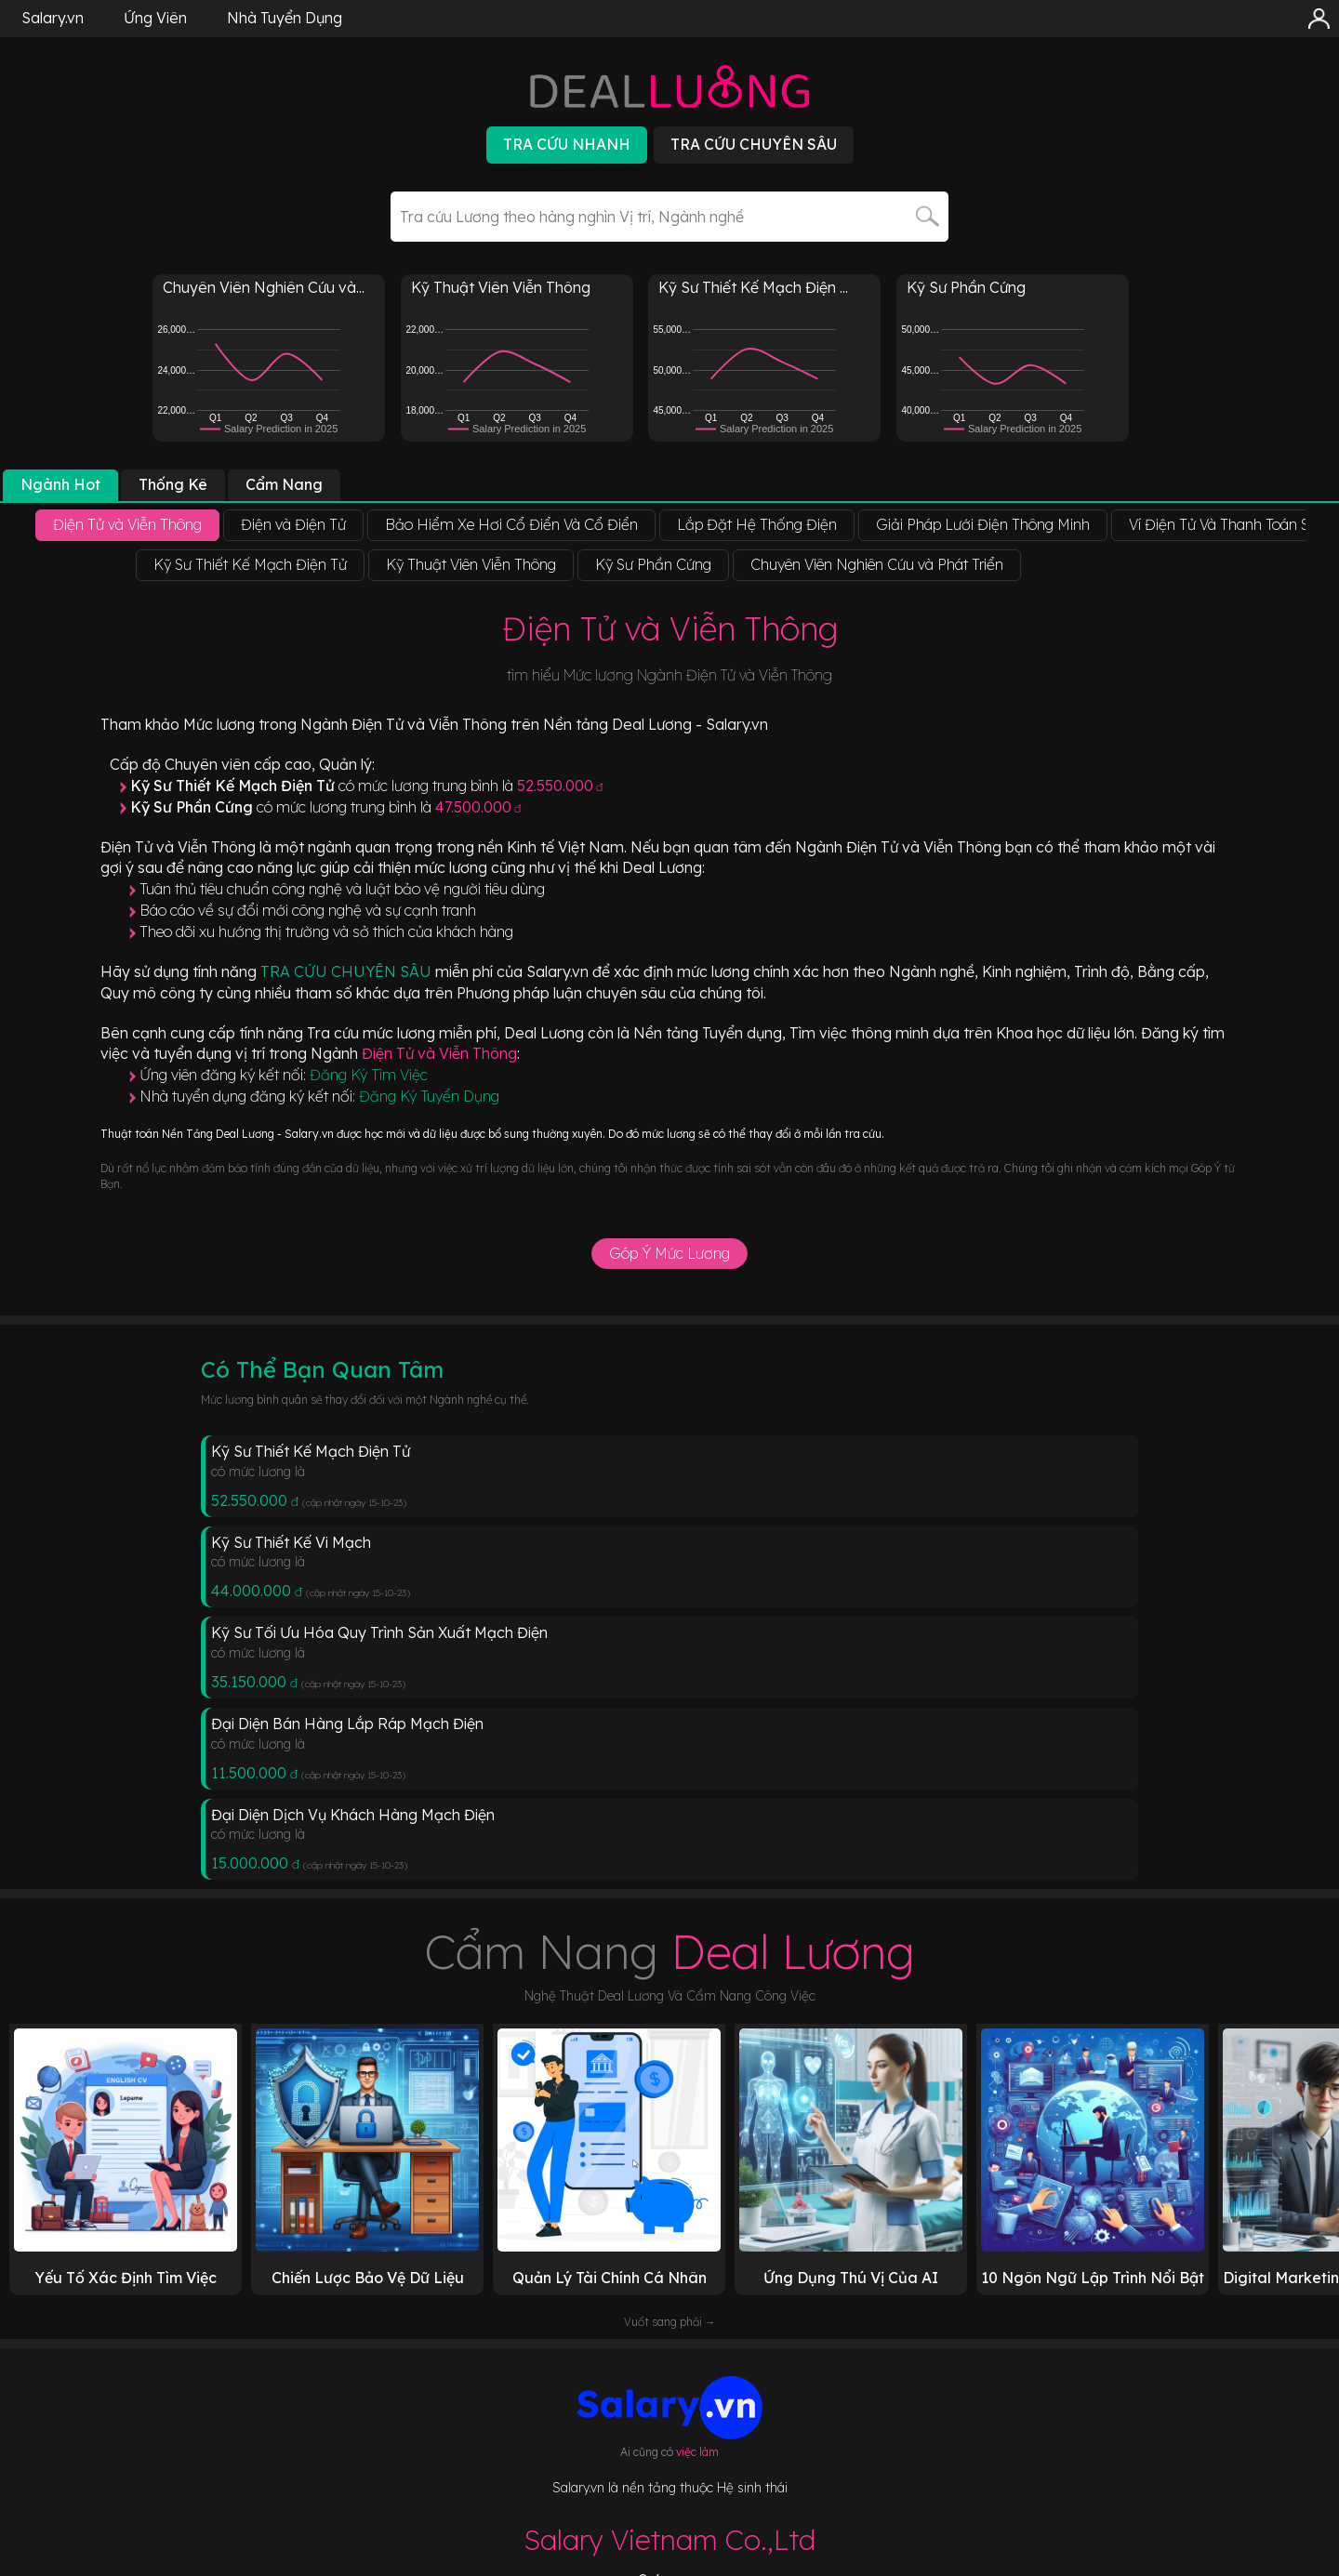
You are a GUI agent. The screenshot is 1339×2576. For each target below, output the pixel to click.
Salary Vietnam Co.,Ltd (669, 2539)
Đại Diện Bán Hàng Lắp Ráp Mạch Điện (347, 1723)
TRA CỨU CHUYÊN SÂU (347, 971)
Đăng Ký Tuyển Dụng (429, 1096)
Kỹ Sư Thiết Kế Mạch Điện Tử (310, 1451)
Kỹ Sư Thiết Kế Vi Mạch (291, 1542)
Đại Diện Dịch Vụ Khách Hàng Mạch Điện (353, 1814)
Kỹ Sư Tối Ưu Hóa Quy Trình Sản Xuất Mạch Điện (379, 1632)
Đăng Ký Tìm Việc (369, 1074)
